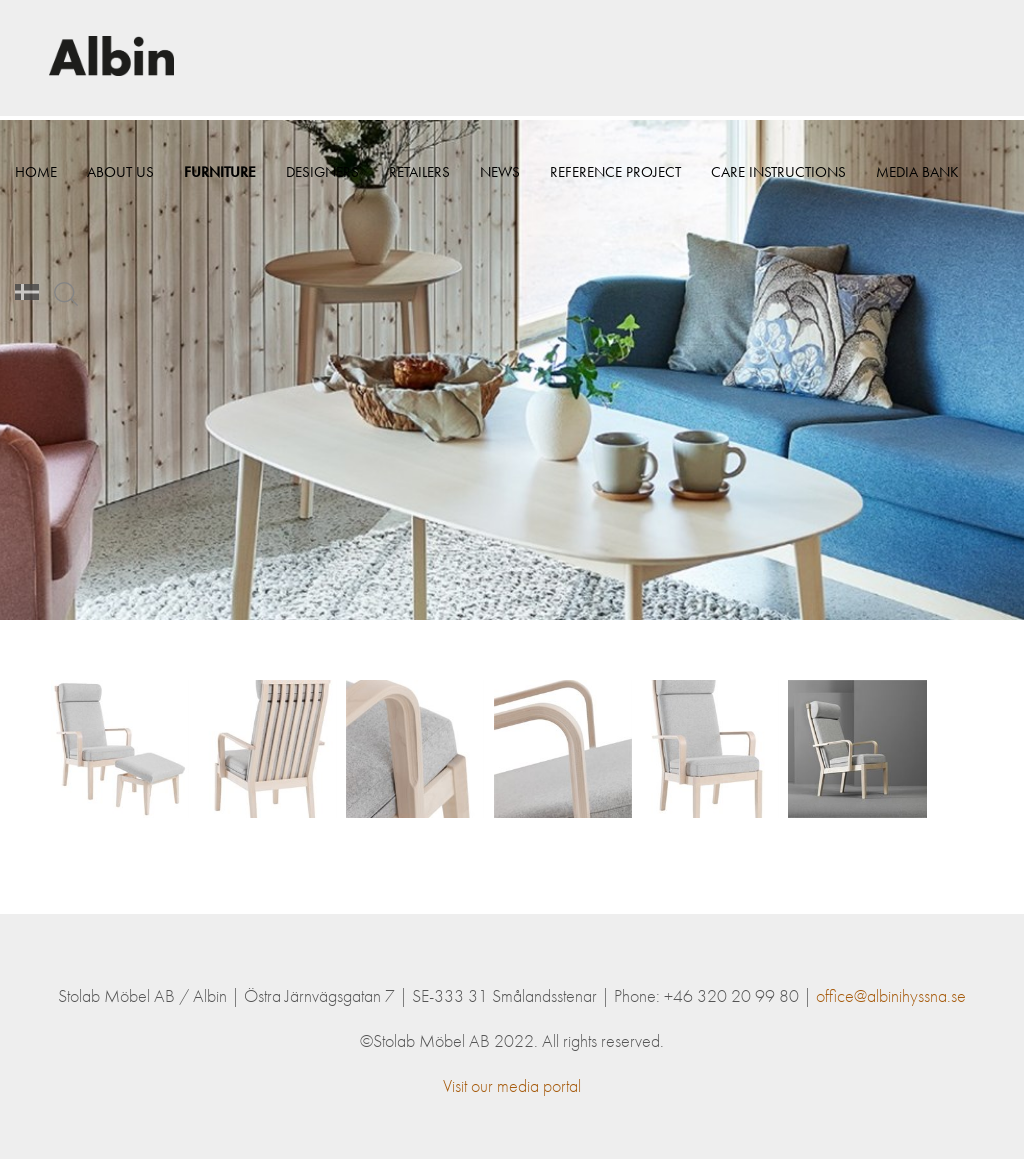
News (500, 180)
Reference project (615, 180)
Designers (322, 180)
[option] (512, 370)
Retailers (419, 180)
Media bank (56, 300)
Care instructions (778, 180)
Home (36, 180)
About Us (120, 180)
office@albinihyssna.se (891, 995)
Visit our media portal (512, 1085)
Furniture (220, 180)
